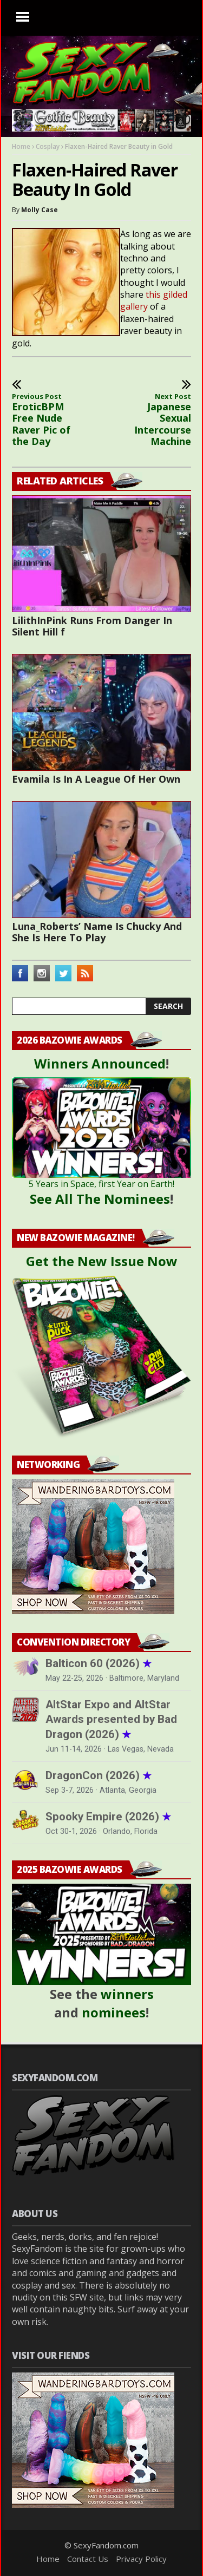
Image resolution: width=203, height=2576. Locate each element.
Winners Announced (100, 1063)
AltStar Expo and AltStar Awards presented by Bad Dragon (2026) (111, 1719)
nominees (114, 2012)
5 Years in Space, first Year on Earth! (101, 1184)
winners (127, 1994)
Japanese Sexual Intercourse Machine (156, 420)
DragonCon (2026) (98, 1775)
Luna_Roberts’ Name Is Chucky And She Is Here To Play (97, 932)
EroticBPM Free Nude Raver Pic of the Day (46, 420)
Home (21, 146)
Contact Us (87, 2558)
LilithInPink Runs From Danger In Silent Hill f (92, 626)
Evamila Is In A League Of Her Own (96, 778)
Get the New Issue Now (102, 1261)
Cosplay (48, 146)
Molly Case (39, 209)
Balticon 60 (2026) (98, 1663)
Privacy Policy (141, 2558)
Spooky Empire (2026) (108, 1816)
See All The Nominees (100, 1199)
